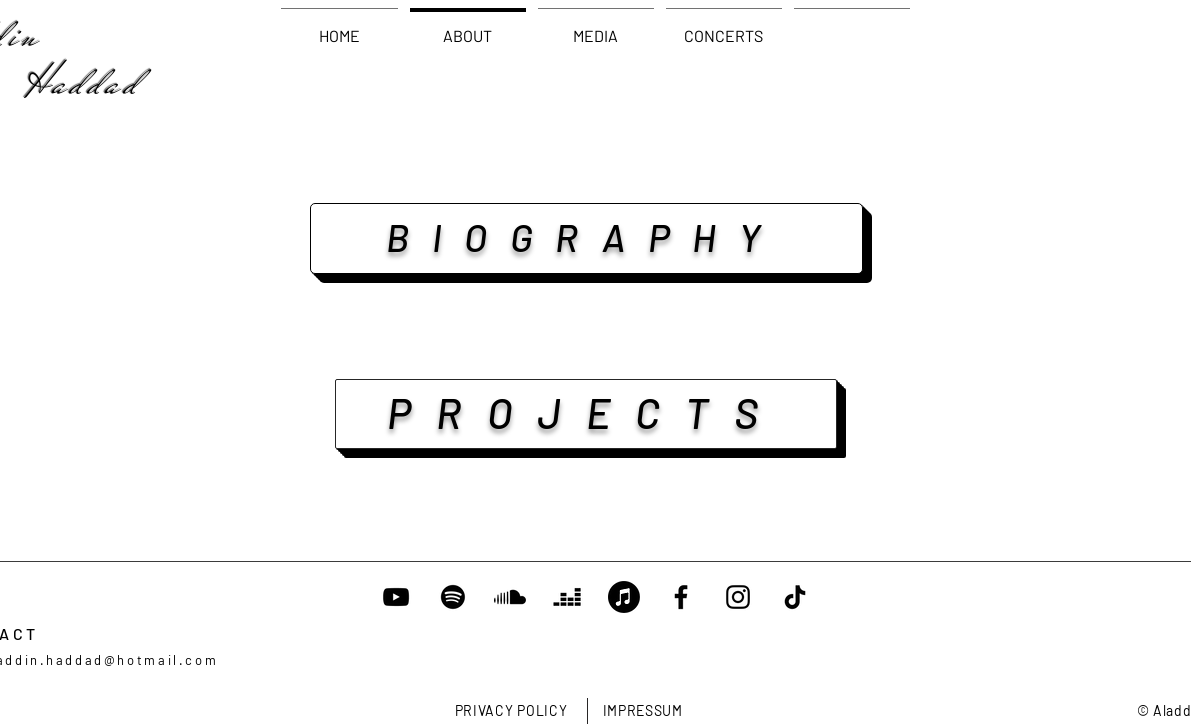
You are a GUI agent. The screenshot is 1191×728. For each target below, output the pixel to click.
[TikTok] (795, 597)
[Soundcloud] (510, 597)
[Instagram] (738, 597)
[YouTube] (396, 597)
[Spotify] (453, 597)
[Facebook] (681, 597)
